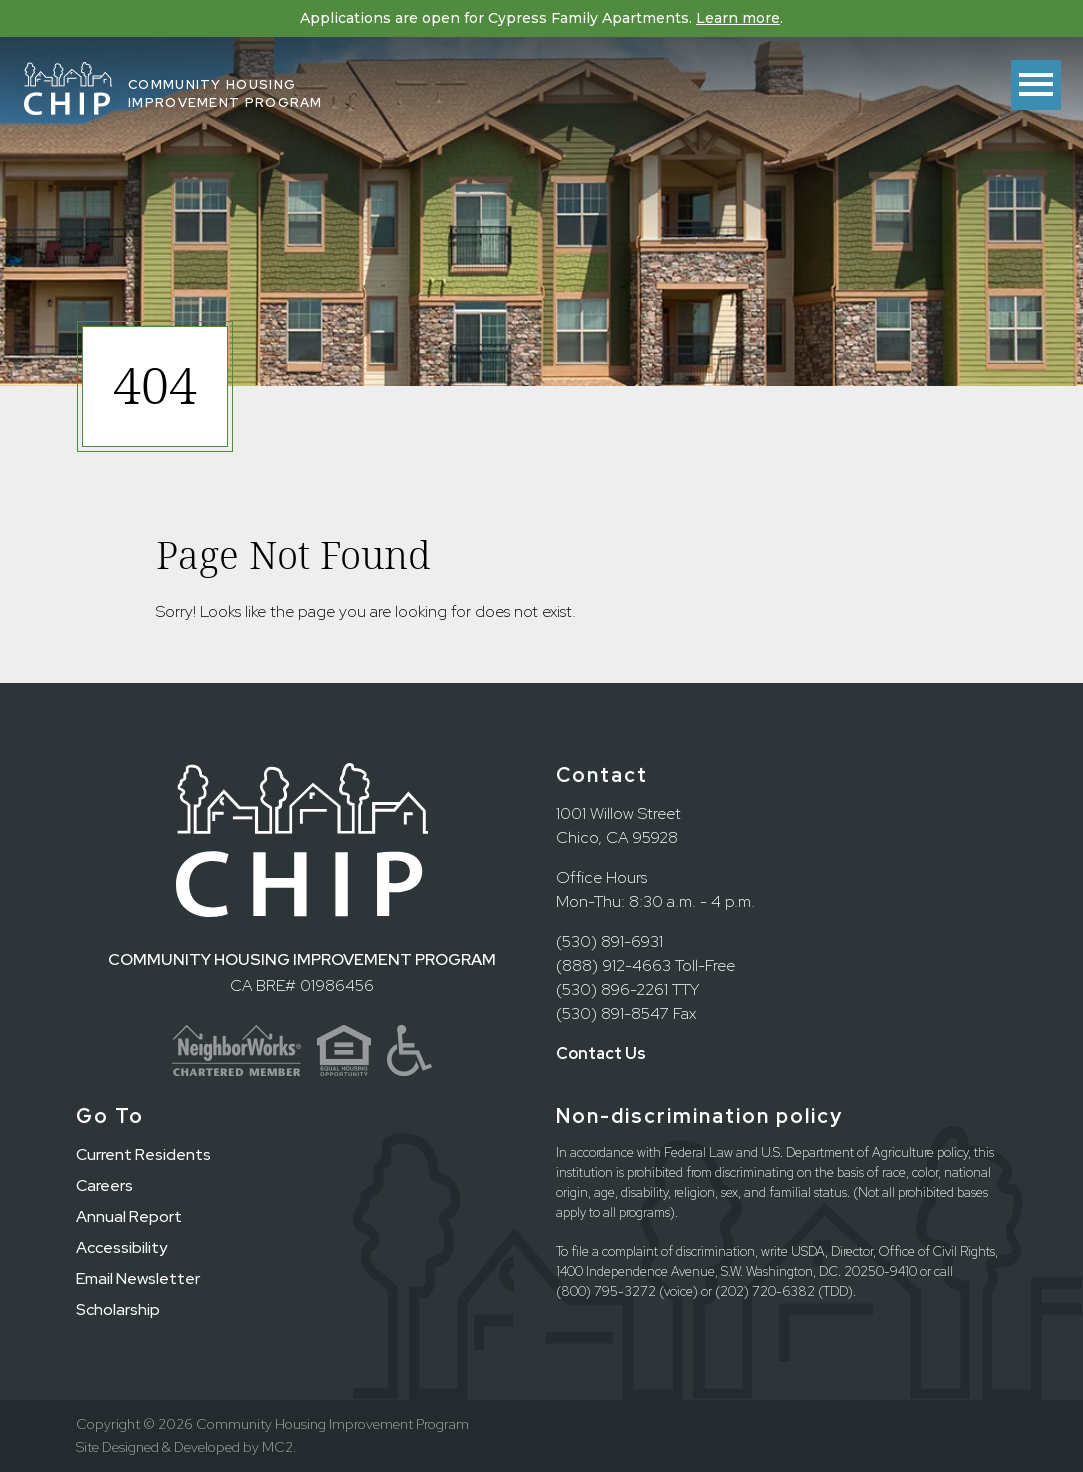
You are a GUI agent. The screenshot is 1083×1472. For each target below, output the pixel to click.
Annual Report (129, 1216)
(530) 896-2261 (612, 989)
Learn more (738, 18)
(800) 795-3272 (606, 1291)
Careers (104, 1185)
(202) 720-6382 (765, 1291)
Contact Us (601, 1053)
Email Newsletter (138, 1278)
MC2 (277, 1447)
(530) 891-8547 (612, 1013)
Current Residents (143, 1154)
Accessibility (121, 1247)
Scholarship (118, 1309)
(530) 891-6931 (609, 941)
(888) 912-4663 (613, 965)
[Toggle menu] (1036, 85)
